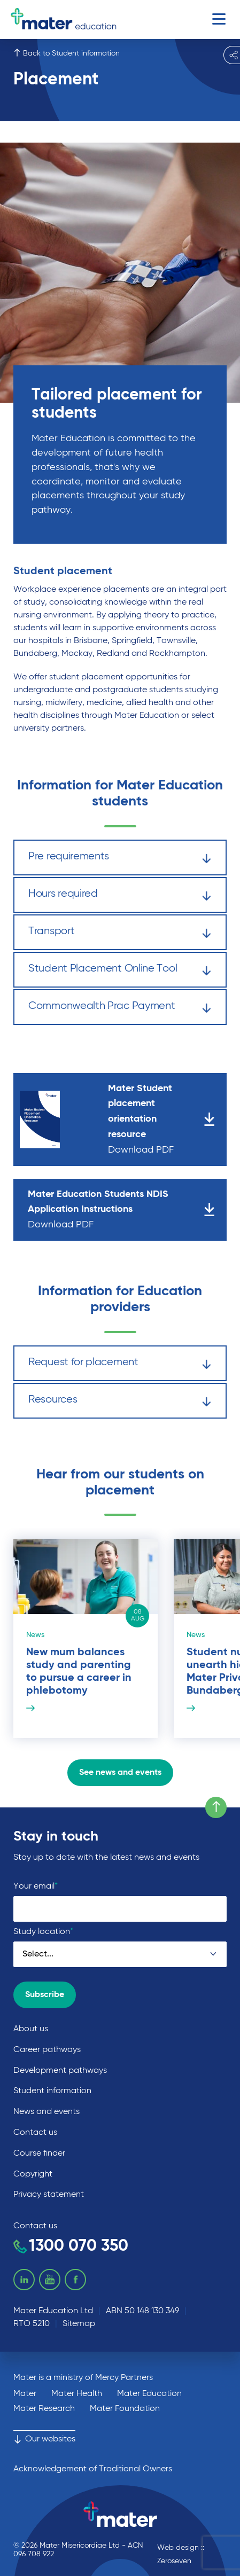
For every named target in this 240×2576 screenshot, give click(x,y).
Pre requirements (119, 858)
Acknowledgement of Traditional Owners (92, 2469)
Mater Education (149, 2394)
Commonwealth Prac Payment (119, 1008)
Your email (35, 1886)
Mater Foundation (125, 2409)
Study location (43, 1931)
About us (30, 2029)
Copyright (32, 2174)
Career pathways (47, 2050)
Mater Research (44, 2409)
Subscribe (44, 1995)
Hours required (119, 896)
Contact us (35, 2132)
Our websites (44, 2439)
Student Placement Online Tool (119, 970)
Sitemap (79, 2324)
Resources (119, 1401)
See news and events (120, 1772)
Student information (52, 2091)
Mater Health (76, 2394)
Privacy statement (48, 2194)
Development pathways (60, 2070)
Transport (119, 933)
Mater (24, 2394)
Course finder (39, 2153)
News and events (46, 2112)
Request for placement (119, 1364)
